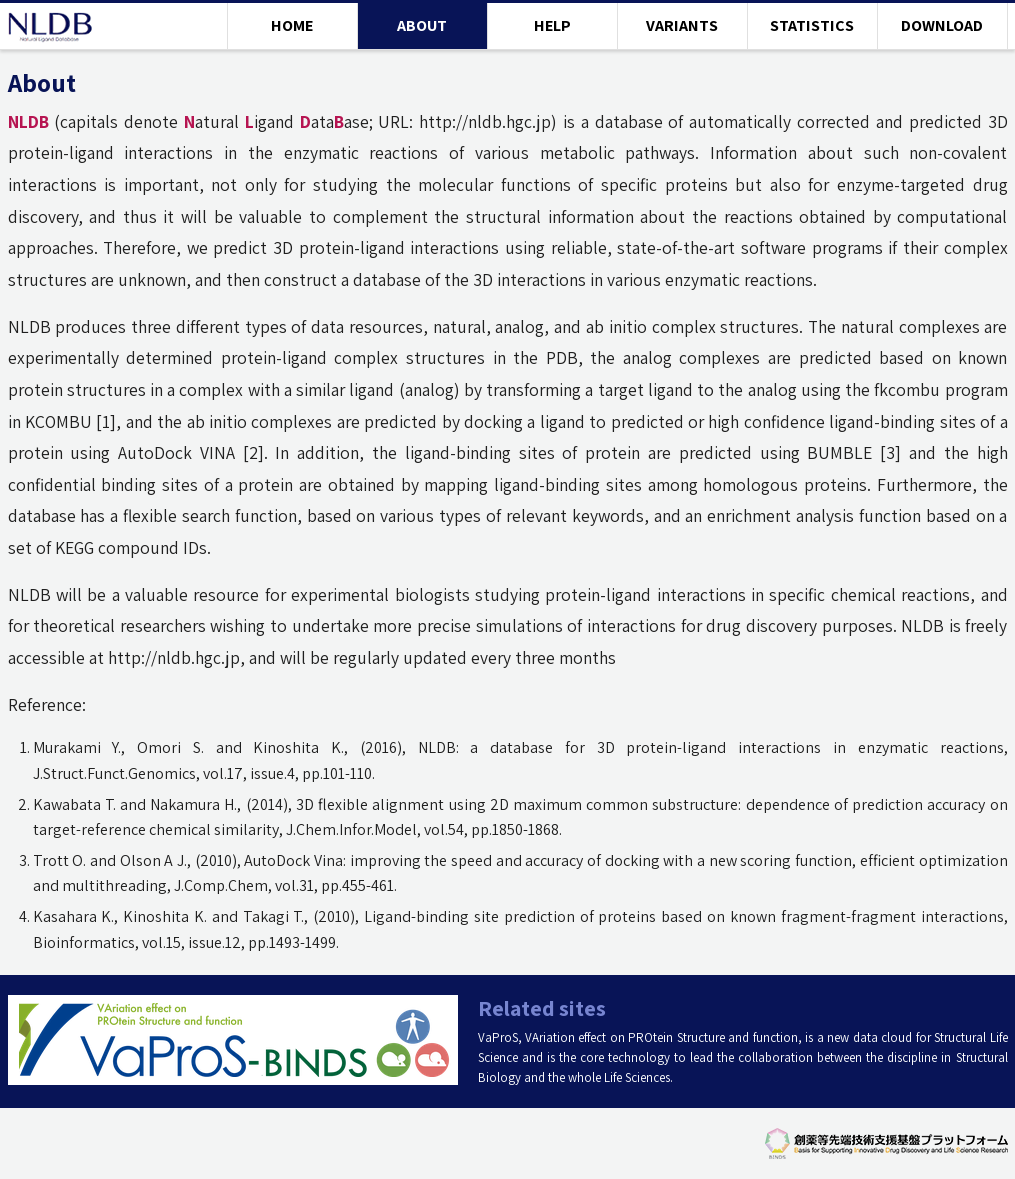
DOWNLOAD (942, 25)
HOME (292, 25)
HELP (552, 25)
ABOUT (422, 25)
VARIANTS (682, 25)
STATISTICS (812, 25)
